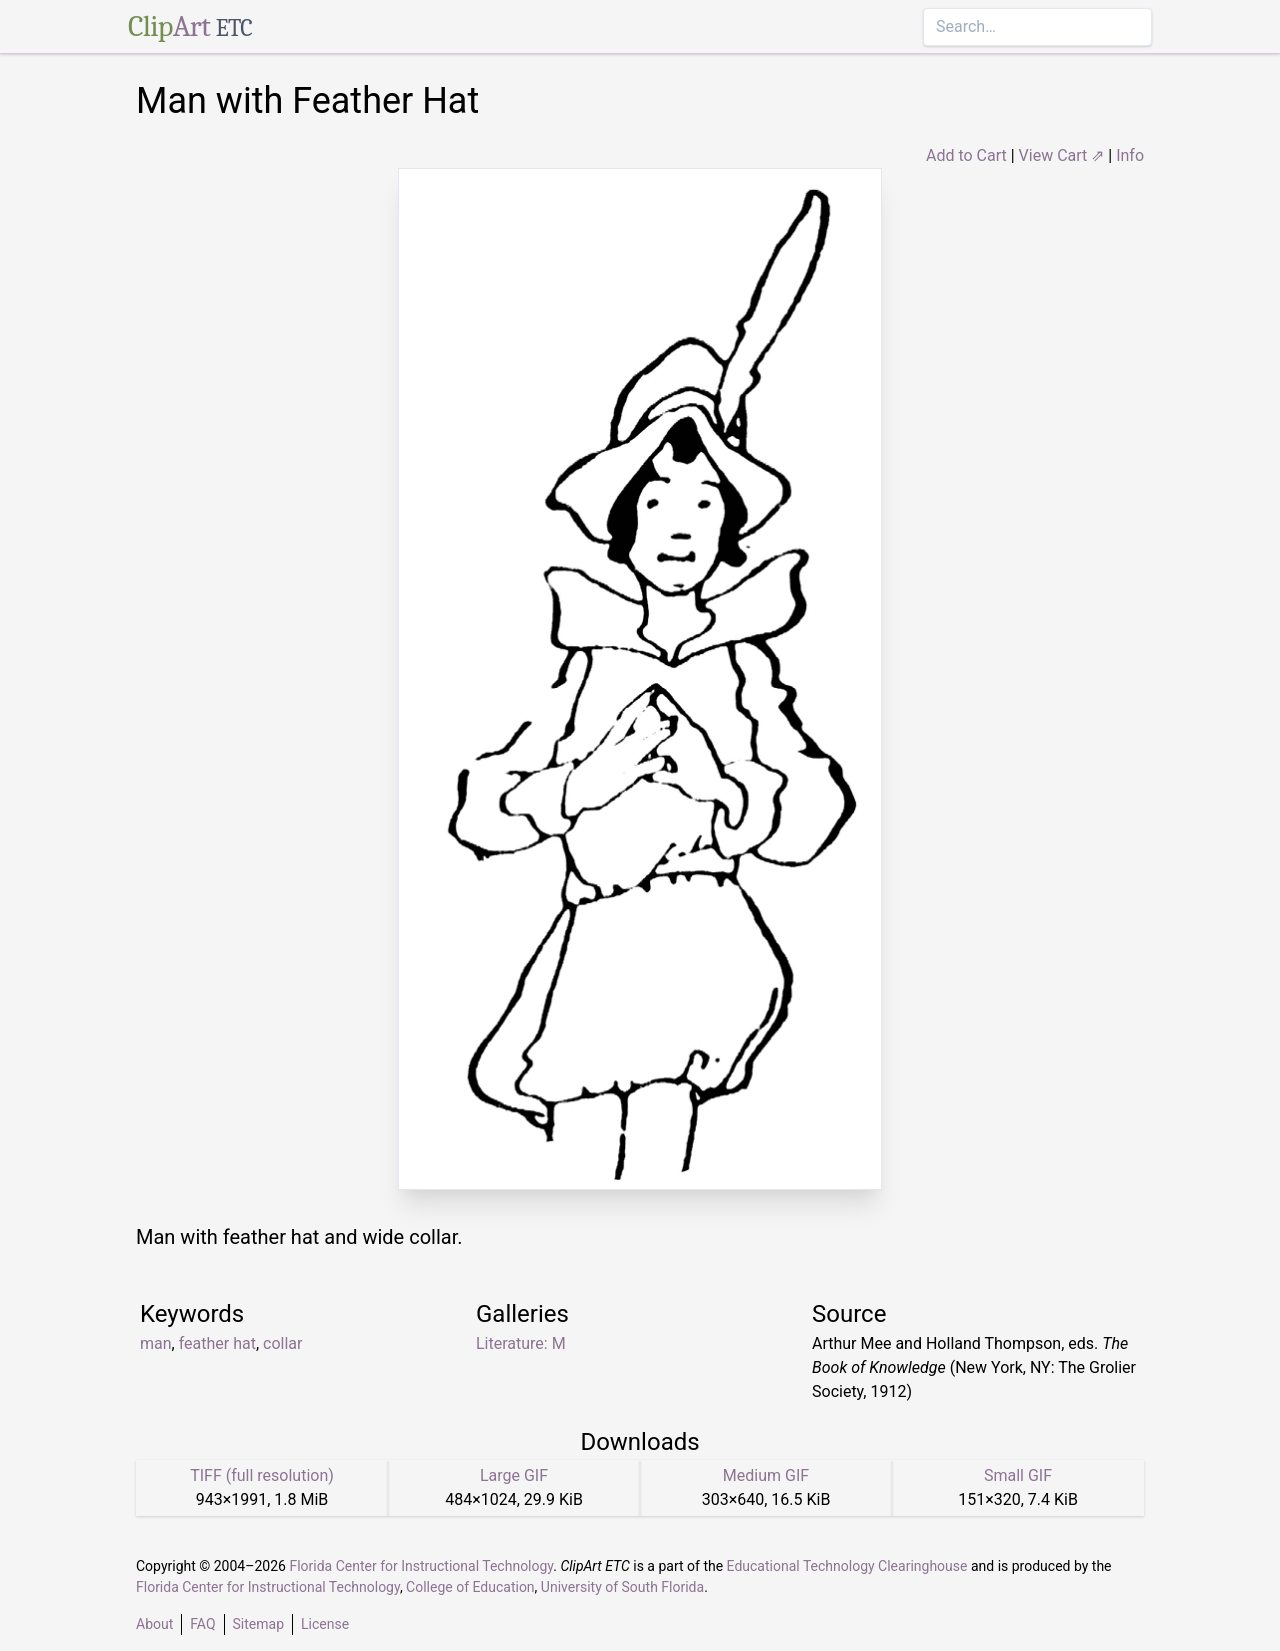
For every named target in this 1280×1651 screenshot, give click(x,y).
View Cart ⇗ (1062, 155)
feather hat (217, 1343)
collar (282, 1343)
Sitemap (258, 1624)
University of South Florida (622, 1587)
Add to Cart (966, 155)
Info (1130, 155)
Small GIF (1018, 1475)
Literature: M (521, 1343)
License (325, 1624)
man (156, 1343)
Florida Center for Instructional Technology (421, 1566)
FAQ (202, 1624)
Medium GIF (766, 1475)
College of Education (470, 1587)
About (154, 1624)
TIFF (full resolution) (262, 1475)
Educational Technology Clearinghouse (847, 1566)
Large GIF (514, 1475)
